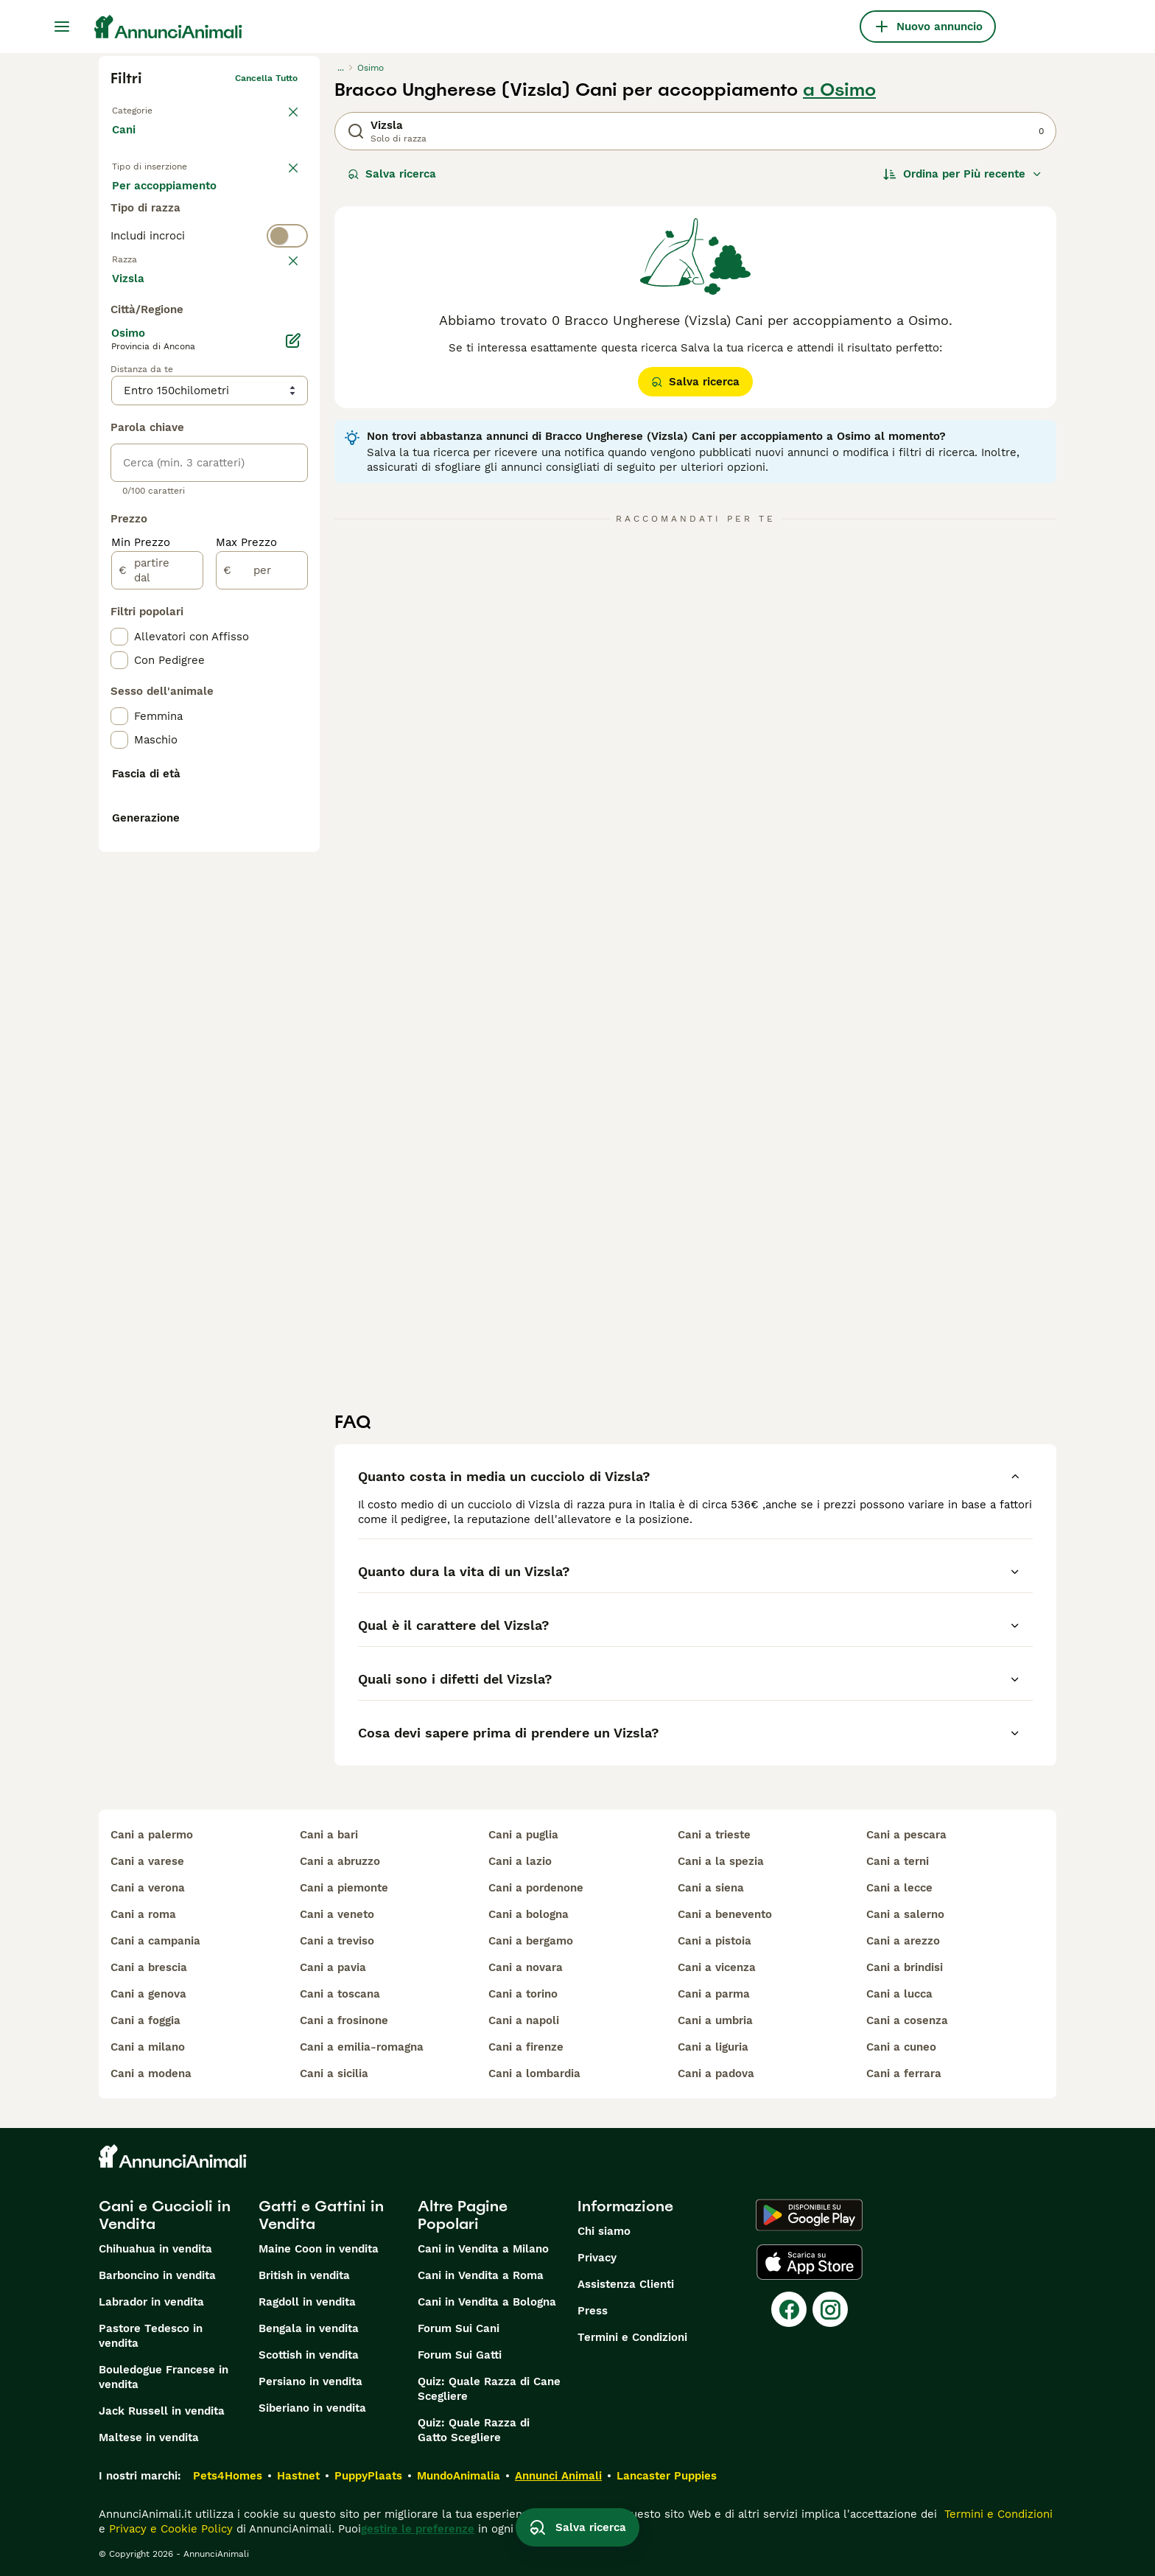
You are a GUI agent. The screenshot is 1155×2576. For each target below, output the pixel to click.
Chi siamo (604, 2231)
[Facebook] (789, 2309)
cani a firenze (526, 2047)
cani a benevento (725, 1914)
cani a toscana (340, 1994)
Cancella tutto (266, 78)
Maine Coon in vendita (319, 2248)
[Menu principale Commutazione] (62, 26)
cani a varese (147, 1861)
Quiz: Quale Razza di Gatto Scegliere (474, 2430)
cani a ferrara (903, 2073)
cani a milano (147, 2047)
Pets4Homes (227, 2475)
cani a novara (525, 1967)
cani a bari (329, 1834)
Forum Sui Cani (458, 2328)
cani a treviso (337, 1940)
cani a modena (151, 2073)
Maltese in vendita (149, 2437)
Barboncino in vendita (157, 2275)
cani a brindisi (904, 1967)
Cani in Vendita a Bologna (487, 2302)
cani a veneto (337, 1914)
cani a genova (148, 1994)
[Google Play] (809, 2215)
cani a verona (147, 1887)
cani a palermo (151, 1834)
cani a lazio (520, 1861)
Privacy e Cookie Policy (169, 2528)
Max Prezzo (246, 893)
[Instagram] (830, 2309)
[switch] (209, 292)
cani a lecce (899, 1887)
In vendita (151, 200)
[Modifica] (293, 691)
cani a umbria (715, 2020)
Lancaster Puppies (667, 2475)
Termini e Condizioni (632, 2337)
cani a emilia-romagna (362, 2047)
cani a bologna (528, 1914)
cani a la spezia (721, 1861)
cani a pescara (906, 1834)
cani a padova (716, 2073)
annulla (281, 321)
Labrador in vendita (151, 2302)
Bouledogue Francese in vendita (163, 2377)
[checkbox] (119, 393)
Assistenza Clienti (626, 2284)
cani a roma (143, 1914)
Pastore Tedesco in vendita (151, 2336)
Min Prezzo (140, 893)
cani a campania (155, 1940)
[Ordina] (962, 174)
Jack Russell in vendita (162, 2411)
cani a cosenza (907, 2020)
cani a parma (714, 1994)
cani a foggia (145, 2020)
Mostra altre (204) (173, 628)
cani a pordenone (535, 1887)
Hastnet (298, 2475)
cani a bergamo (530, 1940)
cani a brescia (148, 1967)
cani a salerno (905, 1914)
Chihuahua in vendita (155, 2248)
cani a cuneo (901, 2047)
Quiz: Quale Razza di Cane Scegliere (489, 2389)
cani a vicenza (717, 1967)
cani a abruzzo (340, 1861)
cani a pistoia (714, 1940)
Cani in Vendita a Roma (481, 2275)
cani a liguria (713, 2047)
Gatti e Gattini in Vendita (321, 2215)
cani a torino (523, 1994)
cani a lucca (899, 1994)
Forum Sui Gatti (460, 2355)
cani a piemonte (344, 1887)
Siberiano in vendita (312, 2408)
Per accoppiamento (176, 235)
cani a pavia (333, 1967)
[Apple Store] (809, 2262)
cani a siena (711, 1887)
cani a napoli (523, 2020)
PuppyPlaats (368, 2475)
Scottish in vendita (309, 2355)
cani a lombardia (534, 2073)
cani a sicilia (334, 2073)
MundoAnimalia (458, 2475)
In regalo (234, 200)
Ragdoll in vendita (307, 2302)
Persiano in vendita (310, 2381)
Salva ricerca (392, 174)
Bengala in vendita (309, 2328)
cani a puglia (523, 1834)
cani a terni (897, 1861)
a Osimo (839, 90)
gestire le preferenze (417, 2528)
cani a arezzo (903, 1940)
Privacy (597, 2257)
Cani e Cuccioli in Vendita (165, 2215)
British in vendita (304, 2275)
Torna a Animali (145, 107)
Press (593, 2310)
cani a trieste (714, 1834)
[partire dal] (157, 921)
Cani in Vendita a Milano (483, 2248)
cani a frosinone (344, 2020)
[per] (262, 921)
